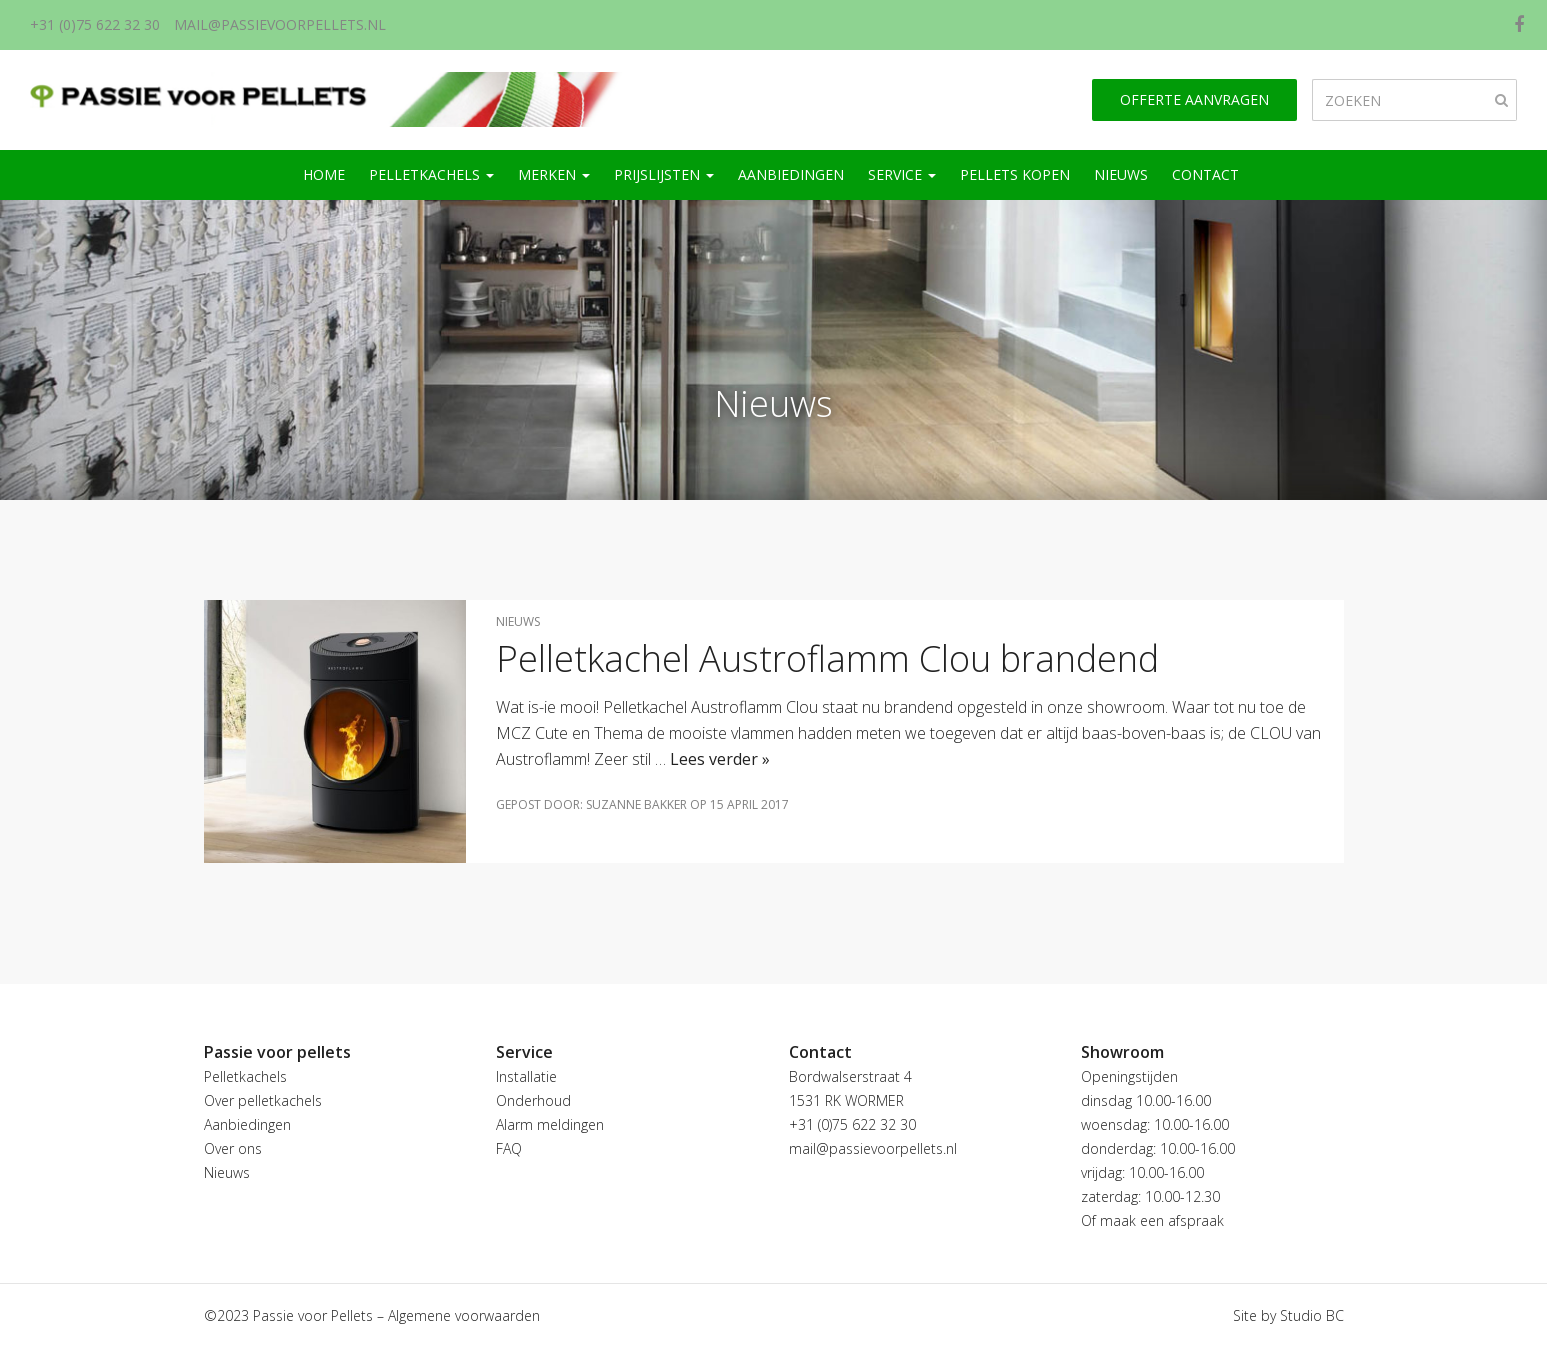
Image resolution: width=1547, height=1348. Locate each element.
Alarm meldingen (550, 1124)
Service (902, 174)
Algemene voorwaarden (464, 1315)
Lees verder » (720, 759)
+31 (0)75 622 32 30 (95, 24)
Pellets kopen (1015, 174)
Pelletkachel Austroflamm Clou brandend (827, 658)
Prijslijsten (664, 174)
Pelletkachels (431, 174)
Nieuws (1121, 174)
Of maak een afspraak (1152, 1220)
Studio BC (1312, 1315)
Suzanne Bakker (636, 804)
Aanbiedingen (791, 174)
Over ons (233, 1148)
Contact (1205, 174)
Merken (554, 174)
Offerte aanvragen (1194, 99)
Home (324, 174)
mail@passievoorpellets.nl (280, 24)
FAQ (509, 1148)
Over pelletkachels (263, 1100)
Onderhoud (533, 1100)
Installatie (526, 1076)
